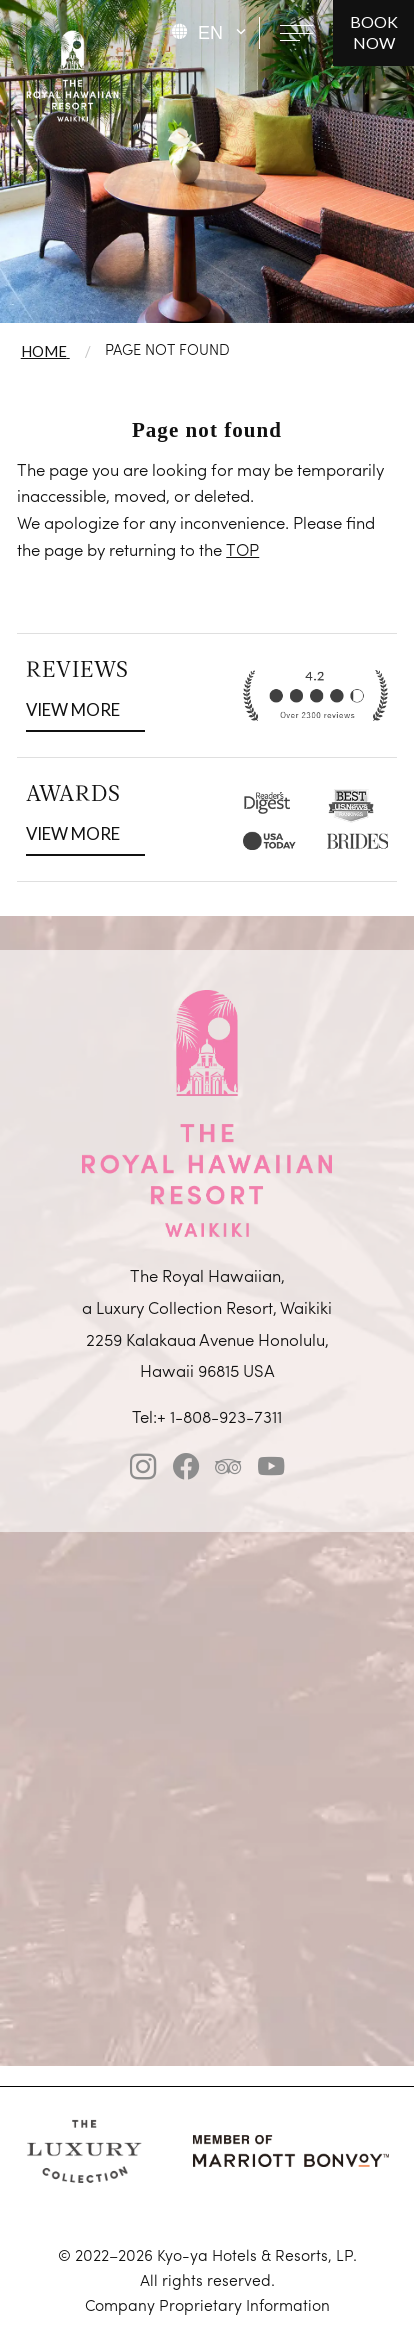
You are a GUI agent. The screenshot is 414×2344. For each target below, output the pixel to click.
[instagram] (143, 1471)
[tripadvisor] (228, 1471)
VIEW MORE (79, 708)
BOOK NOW (374, 32)
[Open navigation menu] (296, 33)
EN (210, 33)
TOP (242, 551)
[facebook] (186, 1471)
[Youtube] (271, 1471)
